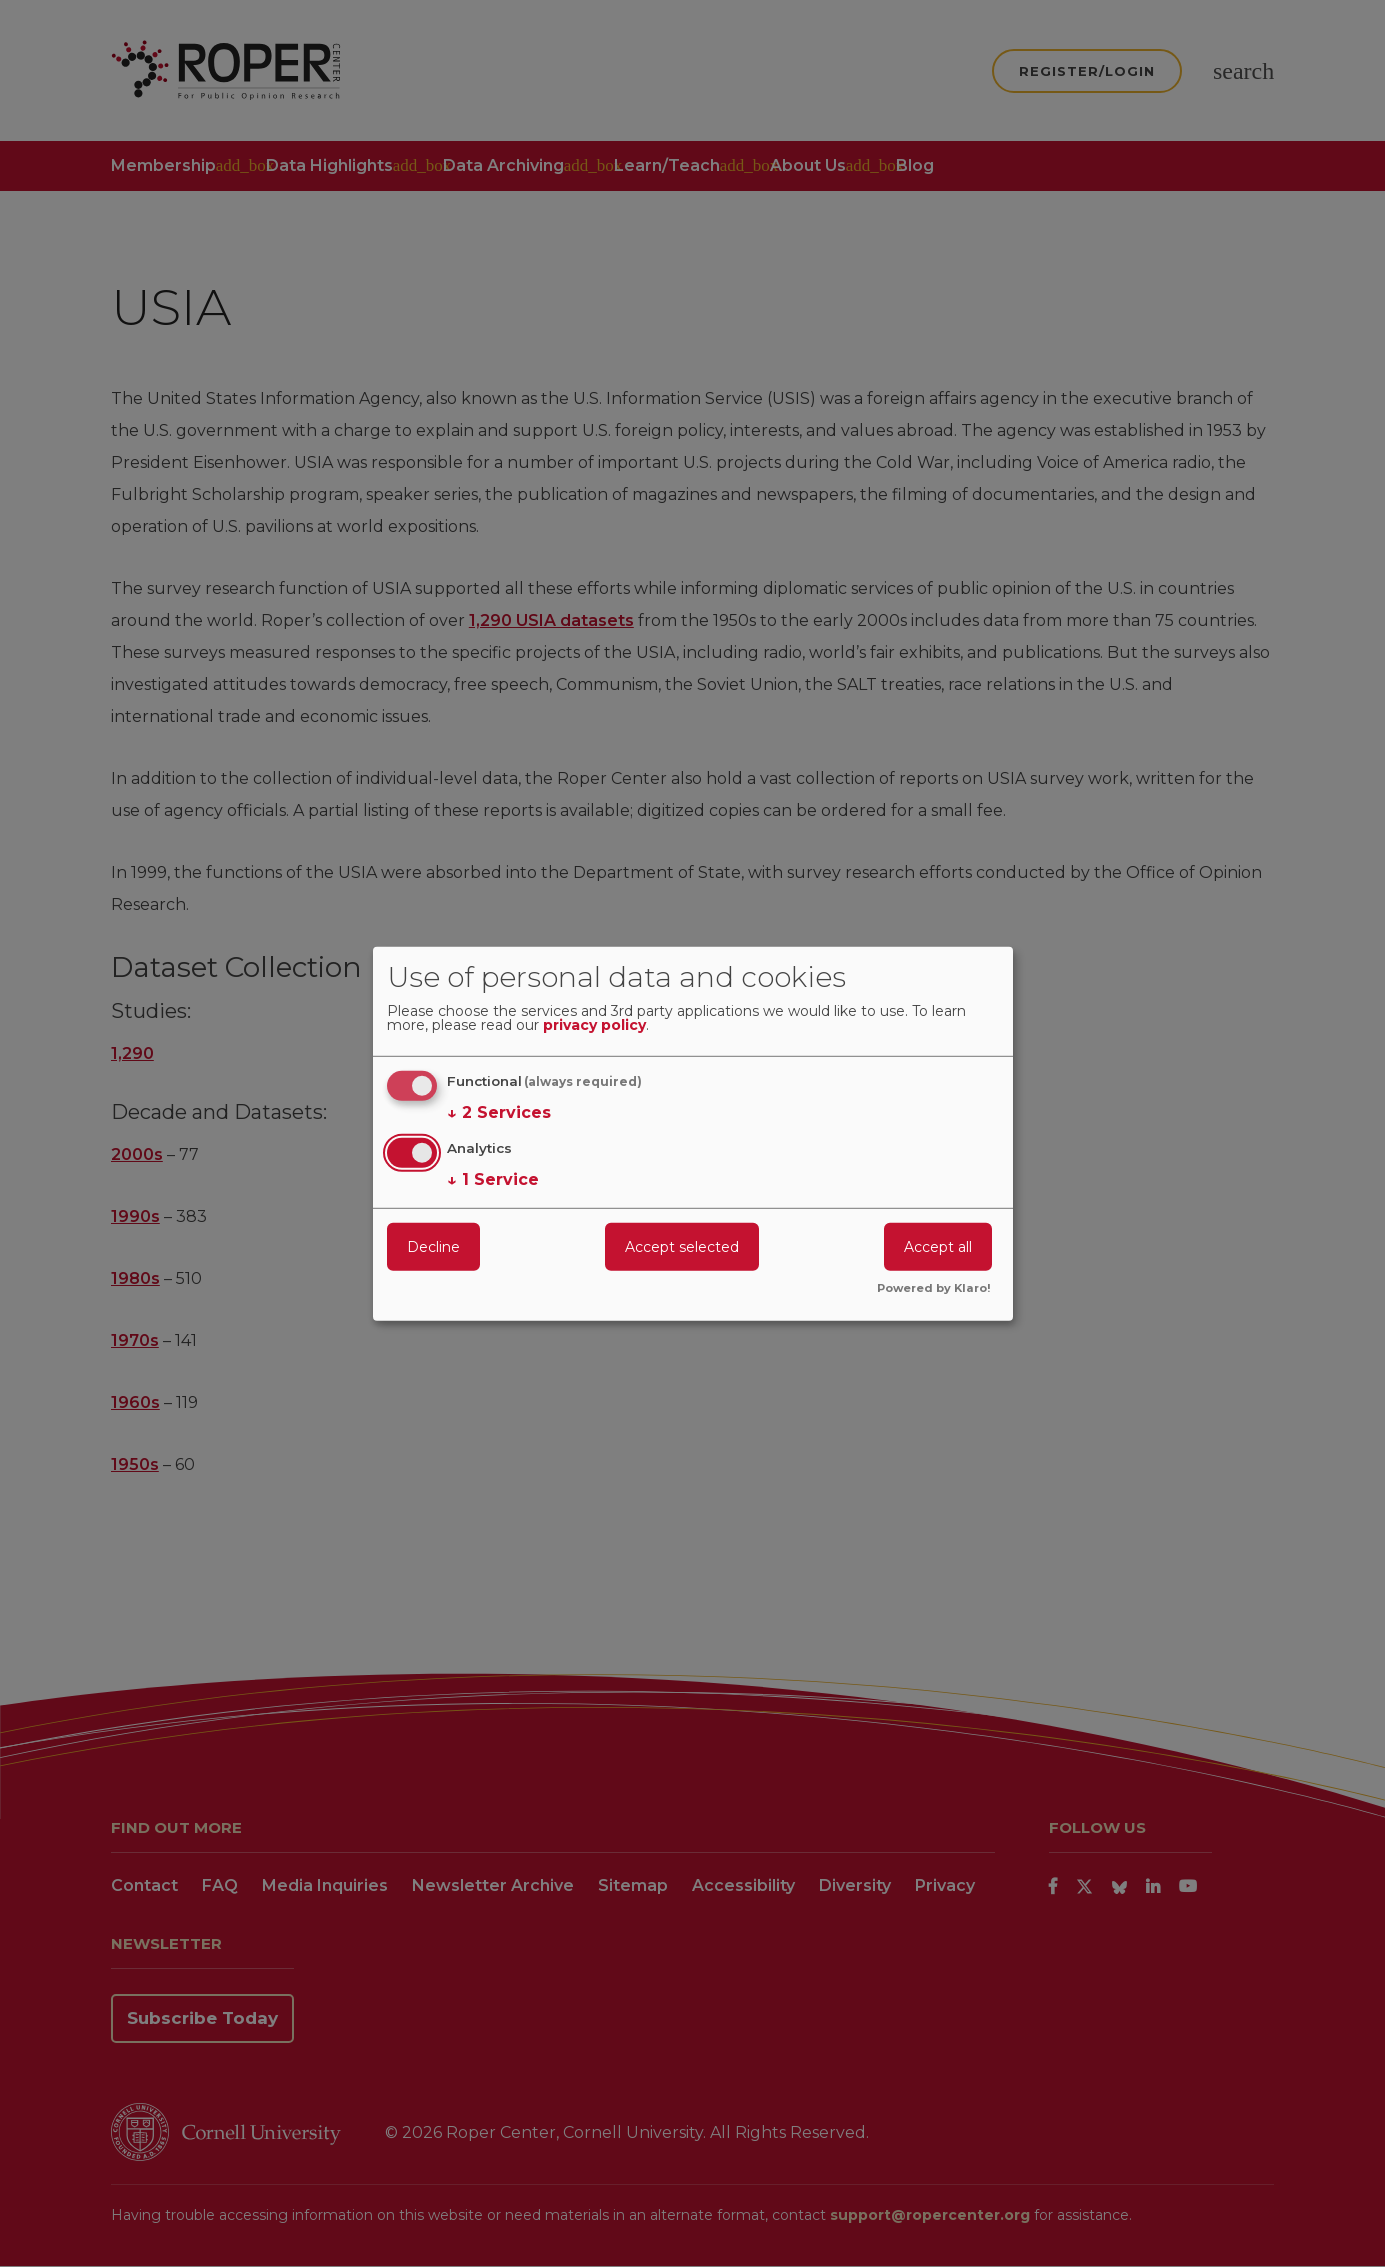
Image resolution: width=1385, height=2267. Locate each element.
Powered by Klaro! (934, 1289)
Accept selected (682, 1247)
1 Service (493, 1180)
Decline (433, 1247)
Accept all (938, 1247)
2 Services (499, 1113)
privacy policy (594, 1026)
